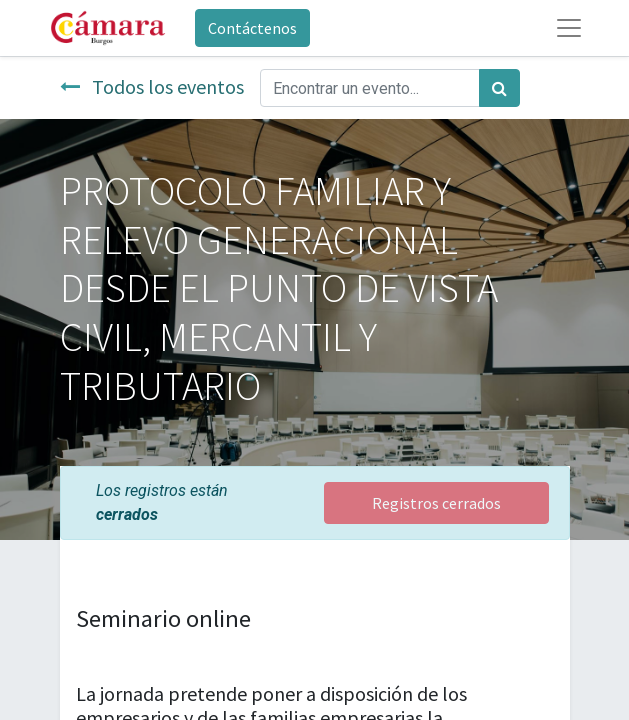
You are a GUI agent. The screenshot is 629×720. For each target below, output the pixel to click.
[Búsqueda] (499, 88)
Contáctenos (252, 28)
